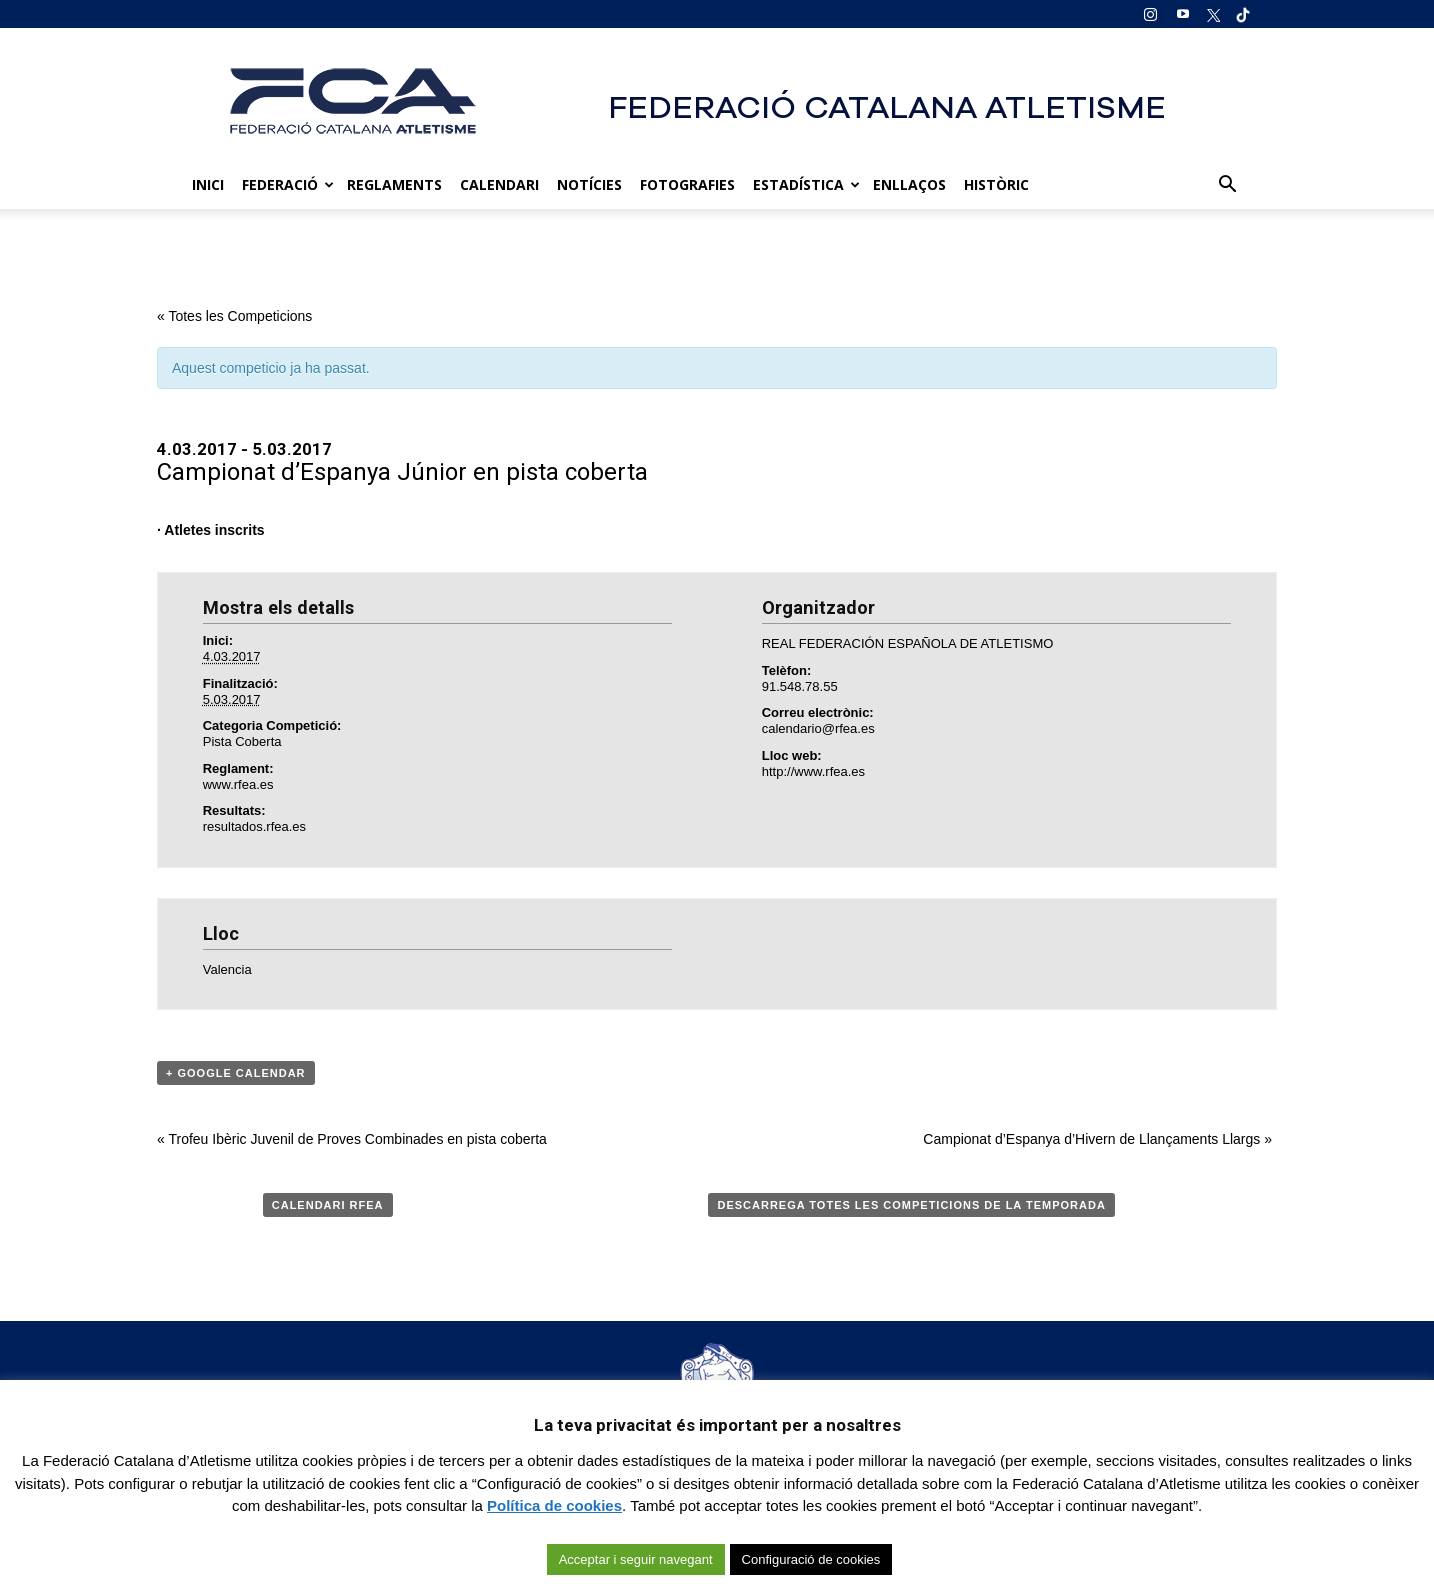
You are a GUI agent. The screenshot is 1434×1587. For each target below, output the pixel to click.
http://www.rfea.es (813, 771)
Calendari (499, 184)
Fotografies (687, 184)
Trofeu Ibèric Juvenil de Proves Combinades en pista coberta (352, 1139)
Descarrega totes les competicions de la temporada (911, 1205)
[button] (1227, 185)
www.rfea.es (238, 784)
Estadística (806, 184)
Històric (996, 184)
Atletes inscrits (214, 530)
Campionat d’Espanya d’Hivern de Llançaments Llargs (1097, 1139)
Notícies (589, 184)
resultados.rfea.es (254, 826)
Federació (288, 184)
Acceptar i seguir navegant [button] (636, 1559)
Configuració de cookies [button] (811, 1559)
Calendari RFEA (328, 1205)
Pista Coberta (242, 741)
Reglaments (394, 184)
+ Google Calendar (236, 1073)
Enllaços (909, 184)
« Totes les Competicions (234, 316)
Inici (208, 184)
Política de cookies (554, 1505)
